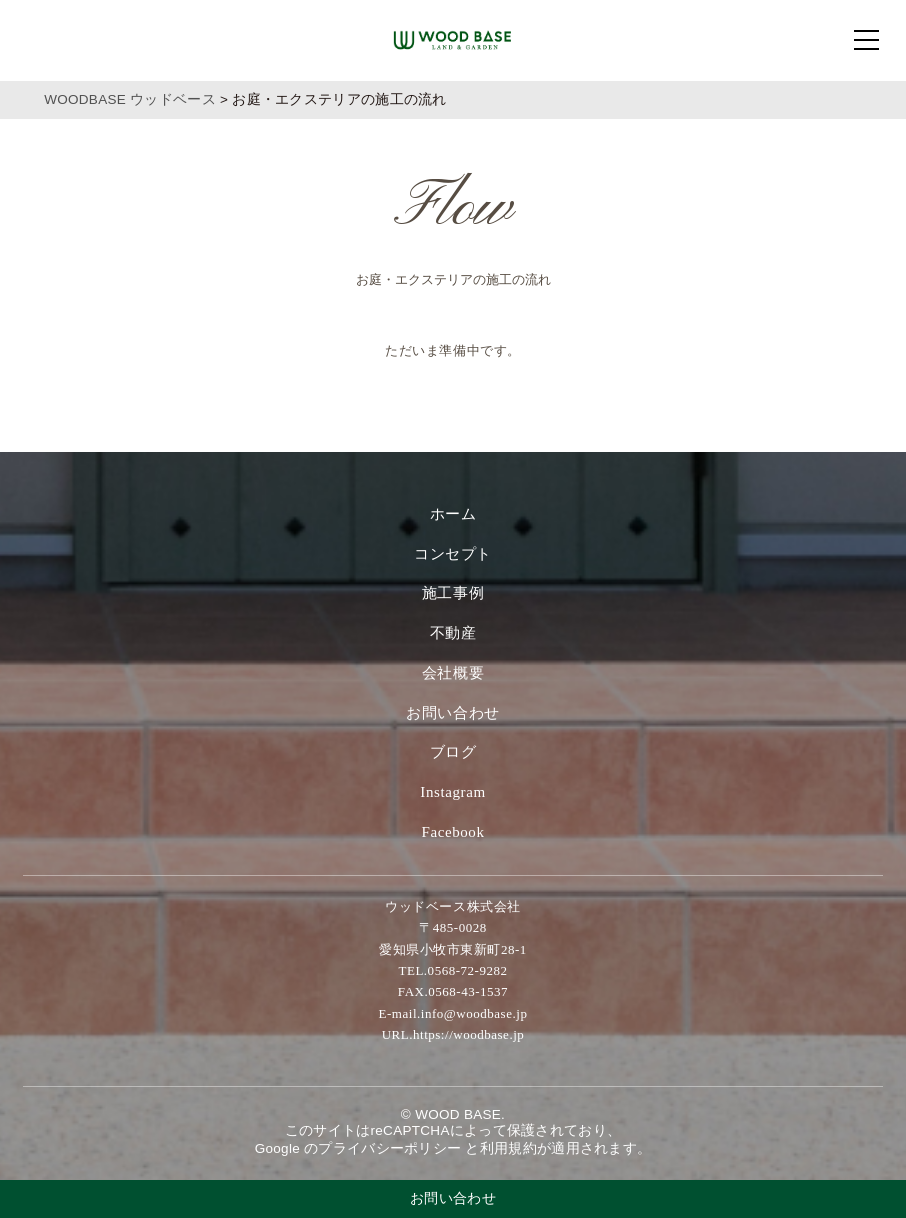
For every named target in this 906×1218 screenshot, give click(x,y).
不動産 (453, 633)
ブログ (453, 752)
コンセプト (453, 554)
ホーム (453, 514)
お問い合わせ (453, 713)
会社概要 (453, 673)
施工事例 (453, 593)
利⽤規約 (508, 1148)
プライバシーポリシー (389, 1148)
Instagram (452, 792)
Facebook (452, 832)
